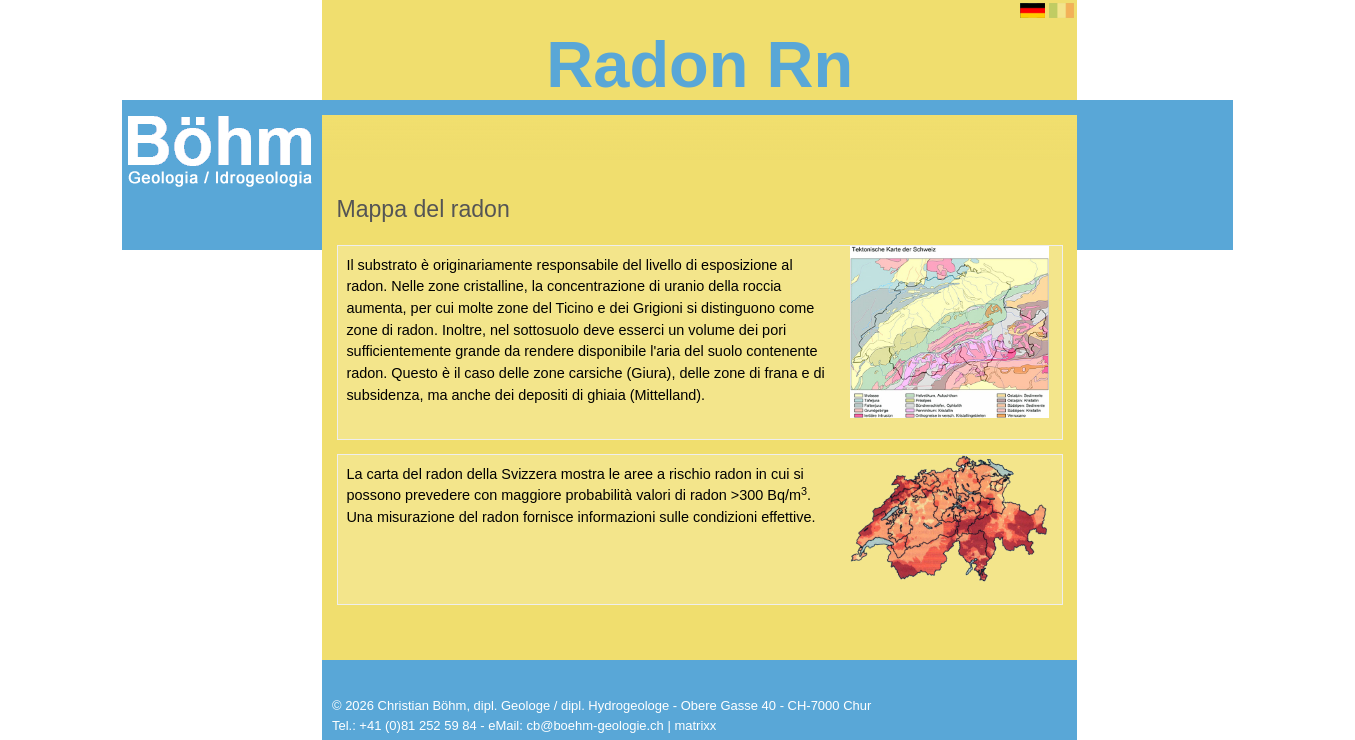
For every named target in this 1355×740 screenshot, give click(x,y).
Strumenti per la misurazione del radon (215, 609)
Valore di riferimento (218, 495)
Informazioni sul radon (215, 298)
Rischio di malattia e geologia (220, 372)
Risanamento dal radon (228, 540)
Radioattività (192, 331)
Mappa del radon (209, 518)
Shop (150, 682)
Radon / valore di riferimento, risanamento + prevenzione (209, 440)
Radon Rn (169, 266)
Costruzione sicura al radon (221, 568)
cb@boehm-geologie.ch (594, 725)
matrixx (695, 725)
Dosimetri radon (191, 650)
